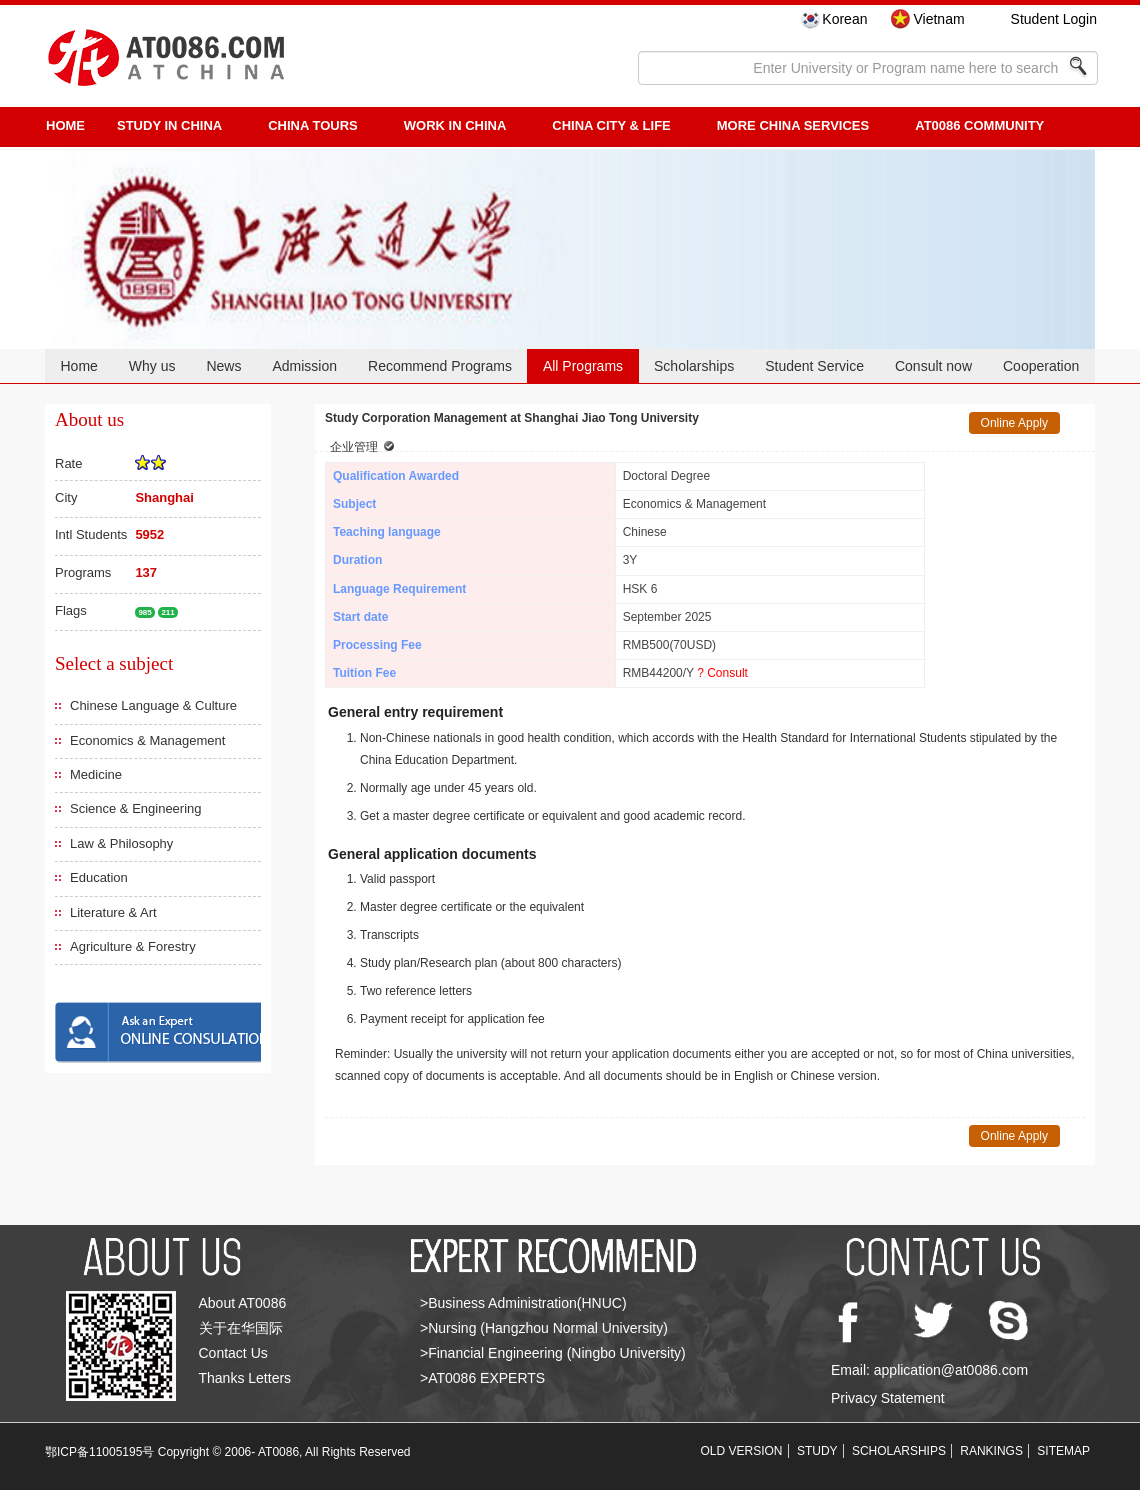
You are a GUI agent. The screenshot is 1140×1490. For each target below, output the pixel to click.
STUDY (817, 1451)
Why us (152, 366)
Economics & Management (147, 740)
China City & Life (611, 125)
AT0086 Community (979, 125)
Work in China (455, 125)
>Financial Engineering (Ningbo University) (553, 1353)
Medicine (96, 774)
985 (144, 612)
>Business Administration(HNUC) (523, 1303)
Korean (844, 19)
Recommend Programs (440, 366)
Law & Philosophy (121, 843)
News (223, 366)
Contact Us (233, 1353)
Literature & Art (113, 912)
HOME (65, 125)
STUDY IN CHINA (169, 125)
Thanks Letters (245, 1378)
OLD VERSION (742, 1451)
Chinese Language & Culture (153, 705)
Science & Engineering (136, 808)
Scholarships (694, 366)
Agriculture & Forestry (133, 946)
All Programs (583, 366)
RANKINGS (991, 1451)
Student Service (814, 366)
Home (78, 366)
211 (167, 612)
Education (99, 877)
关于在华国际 (241, 1328)
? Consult (722, 673)
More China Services (793, 125)
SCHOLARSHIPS (899, 1451)
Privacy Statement (888, 1398)
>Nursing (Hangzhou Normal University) (544, 1328)
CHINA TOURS (313, 125)
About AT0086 (243, 1303)
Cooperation (1041, 366)
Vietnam (938, 19)
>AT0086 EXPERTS (482, 1378)
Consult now (933, 366)
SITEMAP (1063, 1451)
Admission (304, 366)
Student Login (1054, 19)
